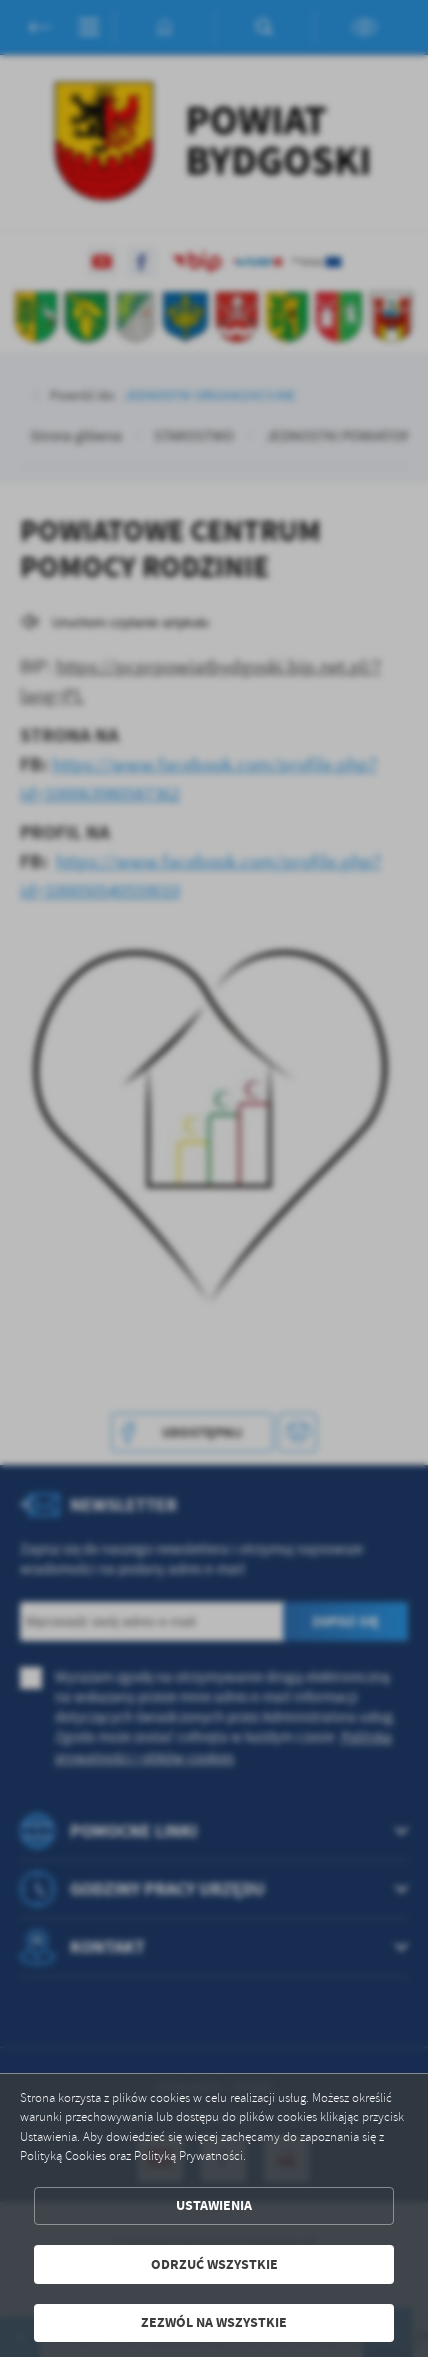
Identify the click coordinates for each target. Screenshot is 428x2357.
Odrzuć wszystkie (214, 2264)
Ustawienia (214, 2205)
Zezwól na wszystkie (214, 2322)
